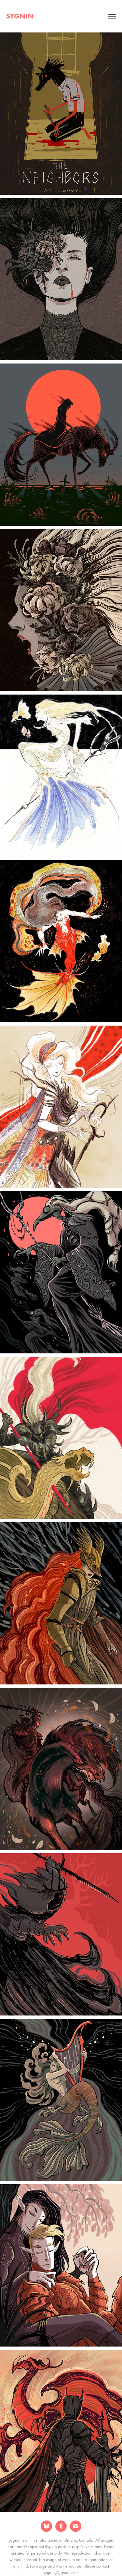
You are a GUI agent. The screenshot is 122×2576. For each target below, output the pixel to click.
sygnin (20, 16)
